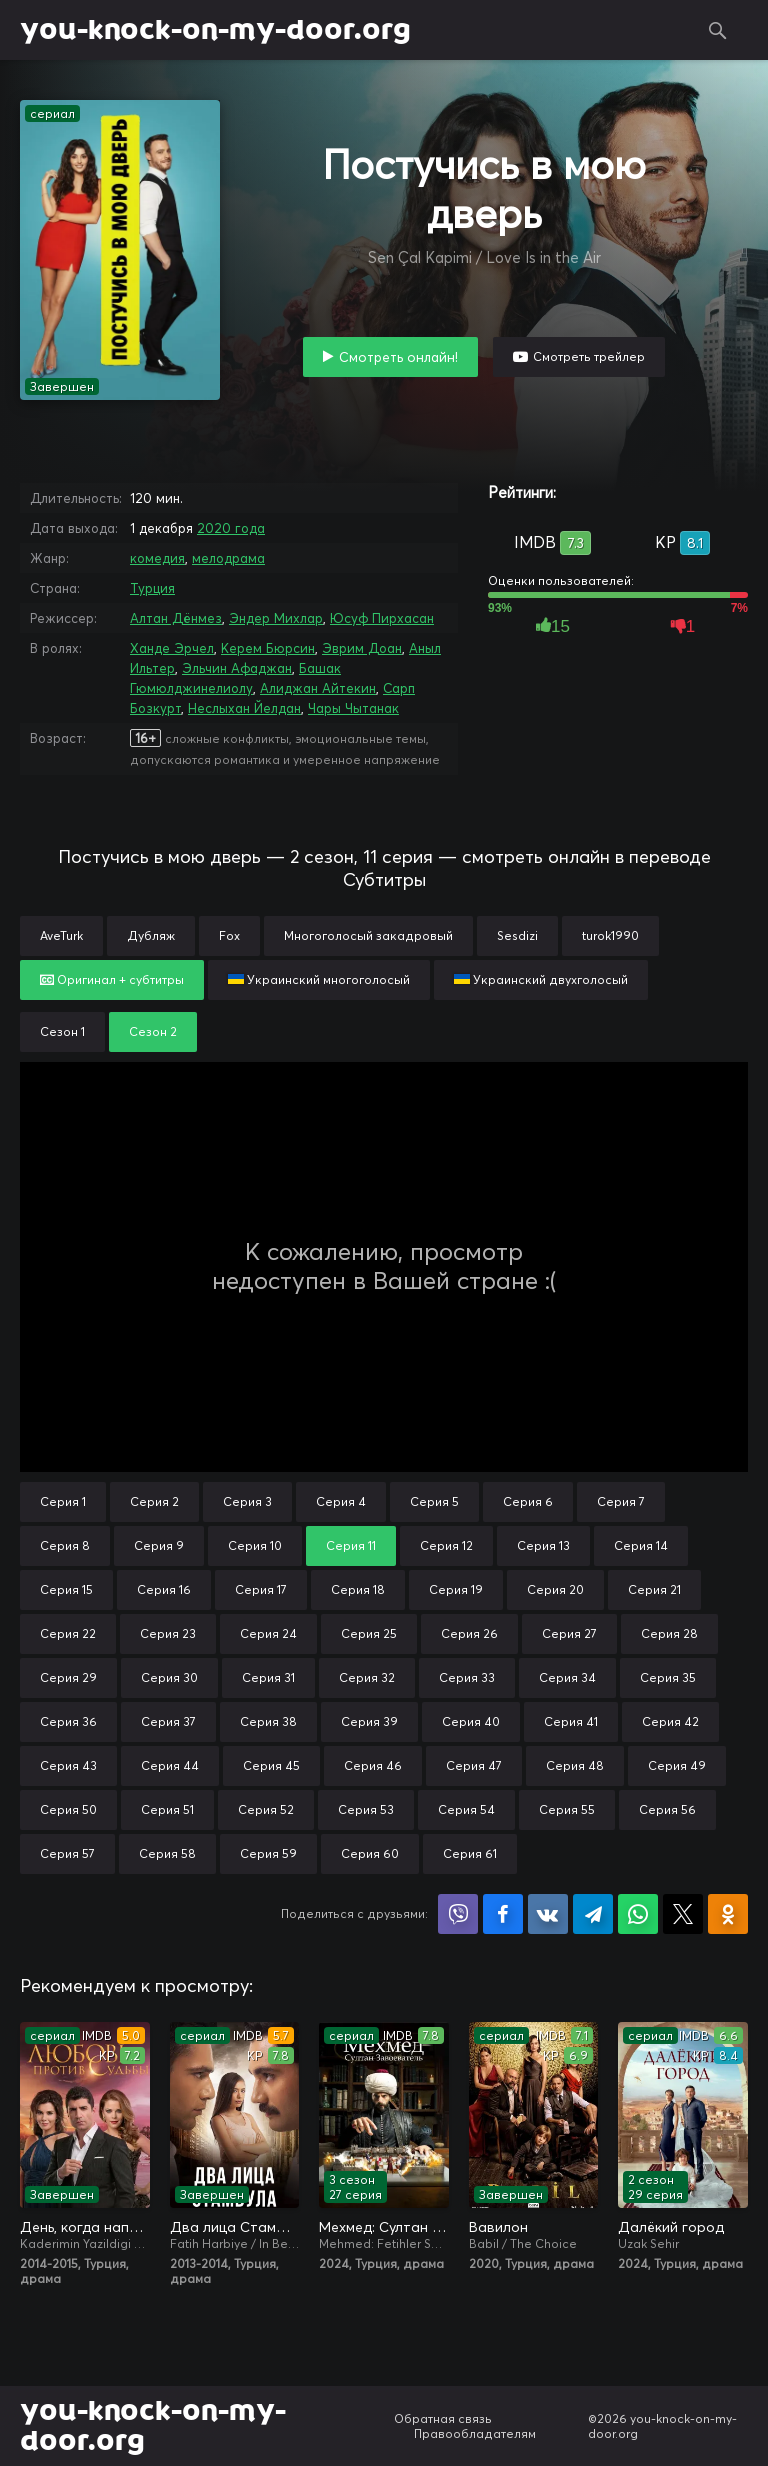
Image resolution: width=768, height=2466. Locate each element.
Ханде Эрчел (172, 648)
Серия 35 (668, 1677)
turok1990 (610, 935)
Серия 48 (575, 1765)
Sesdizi (517, 935)
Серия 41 (571, 1721)
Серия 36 (68, 1721)
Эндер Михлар (276, 618)
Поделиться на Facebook (503, 1914)
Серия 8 (65, 1545)
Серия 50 (68, 1809)
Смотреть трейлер (589, 356)
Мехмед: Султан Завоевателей (384, 2227)
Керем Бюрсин (268, 648)
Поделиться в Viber (458, 1914)
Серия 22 (68, 1633)
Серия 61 (470, 1853)
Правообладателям (475, 2433)
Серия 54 (466, 1809)
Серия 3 (247, 1501)
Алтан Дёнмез (176, 618)
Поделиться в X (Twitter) (683, 1914)
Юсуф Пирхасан (382, 618)
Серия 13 (543, 1545)
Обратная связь (443, 2418)
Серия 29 (68, 1677)
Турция (152, 588)
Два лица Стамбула (235, 2227)
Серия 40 (471, 1721)
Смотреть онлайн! (398, 357)
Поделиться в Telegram (593, 1914)
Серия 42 (670, 1721)
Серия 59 (268, 1853)
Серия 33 (467, 1677)
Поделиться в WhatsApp (638, 1914)
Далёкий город (671, 2227)
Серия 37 (168, 1721)
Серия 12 (446, 1545)
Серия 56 (667, 1809)
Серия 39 (369, 1721)
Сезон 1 (62, 1031)
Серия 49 (677, 1765)
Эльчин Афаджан (237, 668)
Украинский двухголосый (541, 979)
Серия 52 (266, 1809)
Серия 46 (373, 1765)
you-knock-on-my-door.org (215, 30)
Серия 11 (351, 1545)
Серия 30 (169, 1677)
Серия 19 (456, 1589)
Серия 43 (68, 1765)
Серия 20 (555, 1589)
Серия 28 (669, 1633)
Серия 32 (367, 1677)
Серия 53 (366, 1809)
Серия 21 (654, 1589)
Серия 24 (268, 1633)
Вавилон (498, 2227)
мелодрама (228, 558)
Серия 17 (261, 1589)
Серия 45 (271, 1765)
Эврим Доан (362, 648)
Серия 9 (159, 1545)
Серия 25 (369, 1633)
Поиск (718, 30)
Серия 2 (154, 1501)
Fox (229, 935)
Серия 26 (469, 1633)
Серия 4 (341, 1501)
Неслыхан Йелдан (244, 708)
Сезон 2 (153, 1031)
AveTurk (61, 935)
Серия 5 (434, 1501)
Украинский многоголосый (319, 979)
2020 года (231, 528)
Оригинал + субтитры (112, 979)
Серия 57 (67, 1853)
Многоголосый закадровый (368, 935)
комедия (157, 558)
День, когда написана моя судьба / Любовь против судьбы (85, 2227)
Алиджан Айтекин (318, 688)
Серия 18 (358, 1589)
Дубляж (151, 935)
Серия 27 (569, 1633)
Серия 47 (474, 1765)
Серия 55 (567, 1809)
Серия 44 (170, 1765)
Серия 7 (621, 1501)
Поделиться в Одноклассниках (728, 1914)
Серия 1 (63, 1501)
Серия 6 (528, 1501)
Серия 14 (641, 1545)
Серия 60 (370, 1853)
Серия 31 (268, 1677)
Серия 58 (167, 1853)
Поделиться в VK (548, 1914)
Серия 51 (167, 1809)
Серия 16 (164, 1589)
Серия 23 (168, 1633)
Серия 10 (255, 1545)
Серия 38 (268, 1721)
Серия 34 (567, 1677)
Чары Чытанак (353, 708)
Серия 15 (66, 1589)
